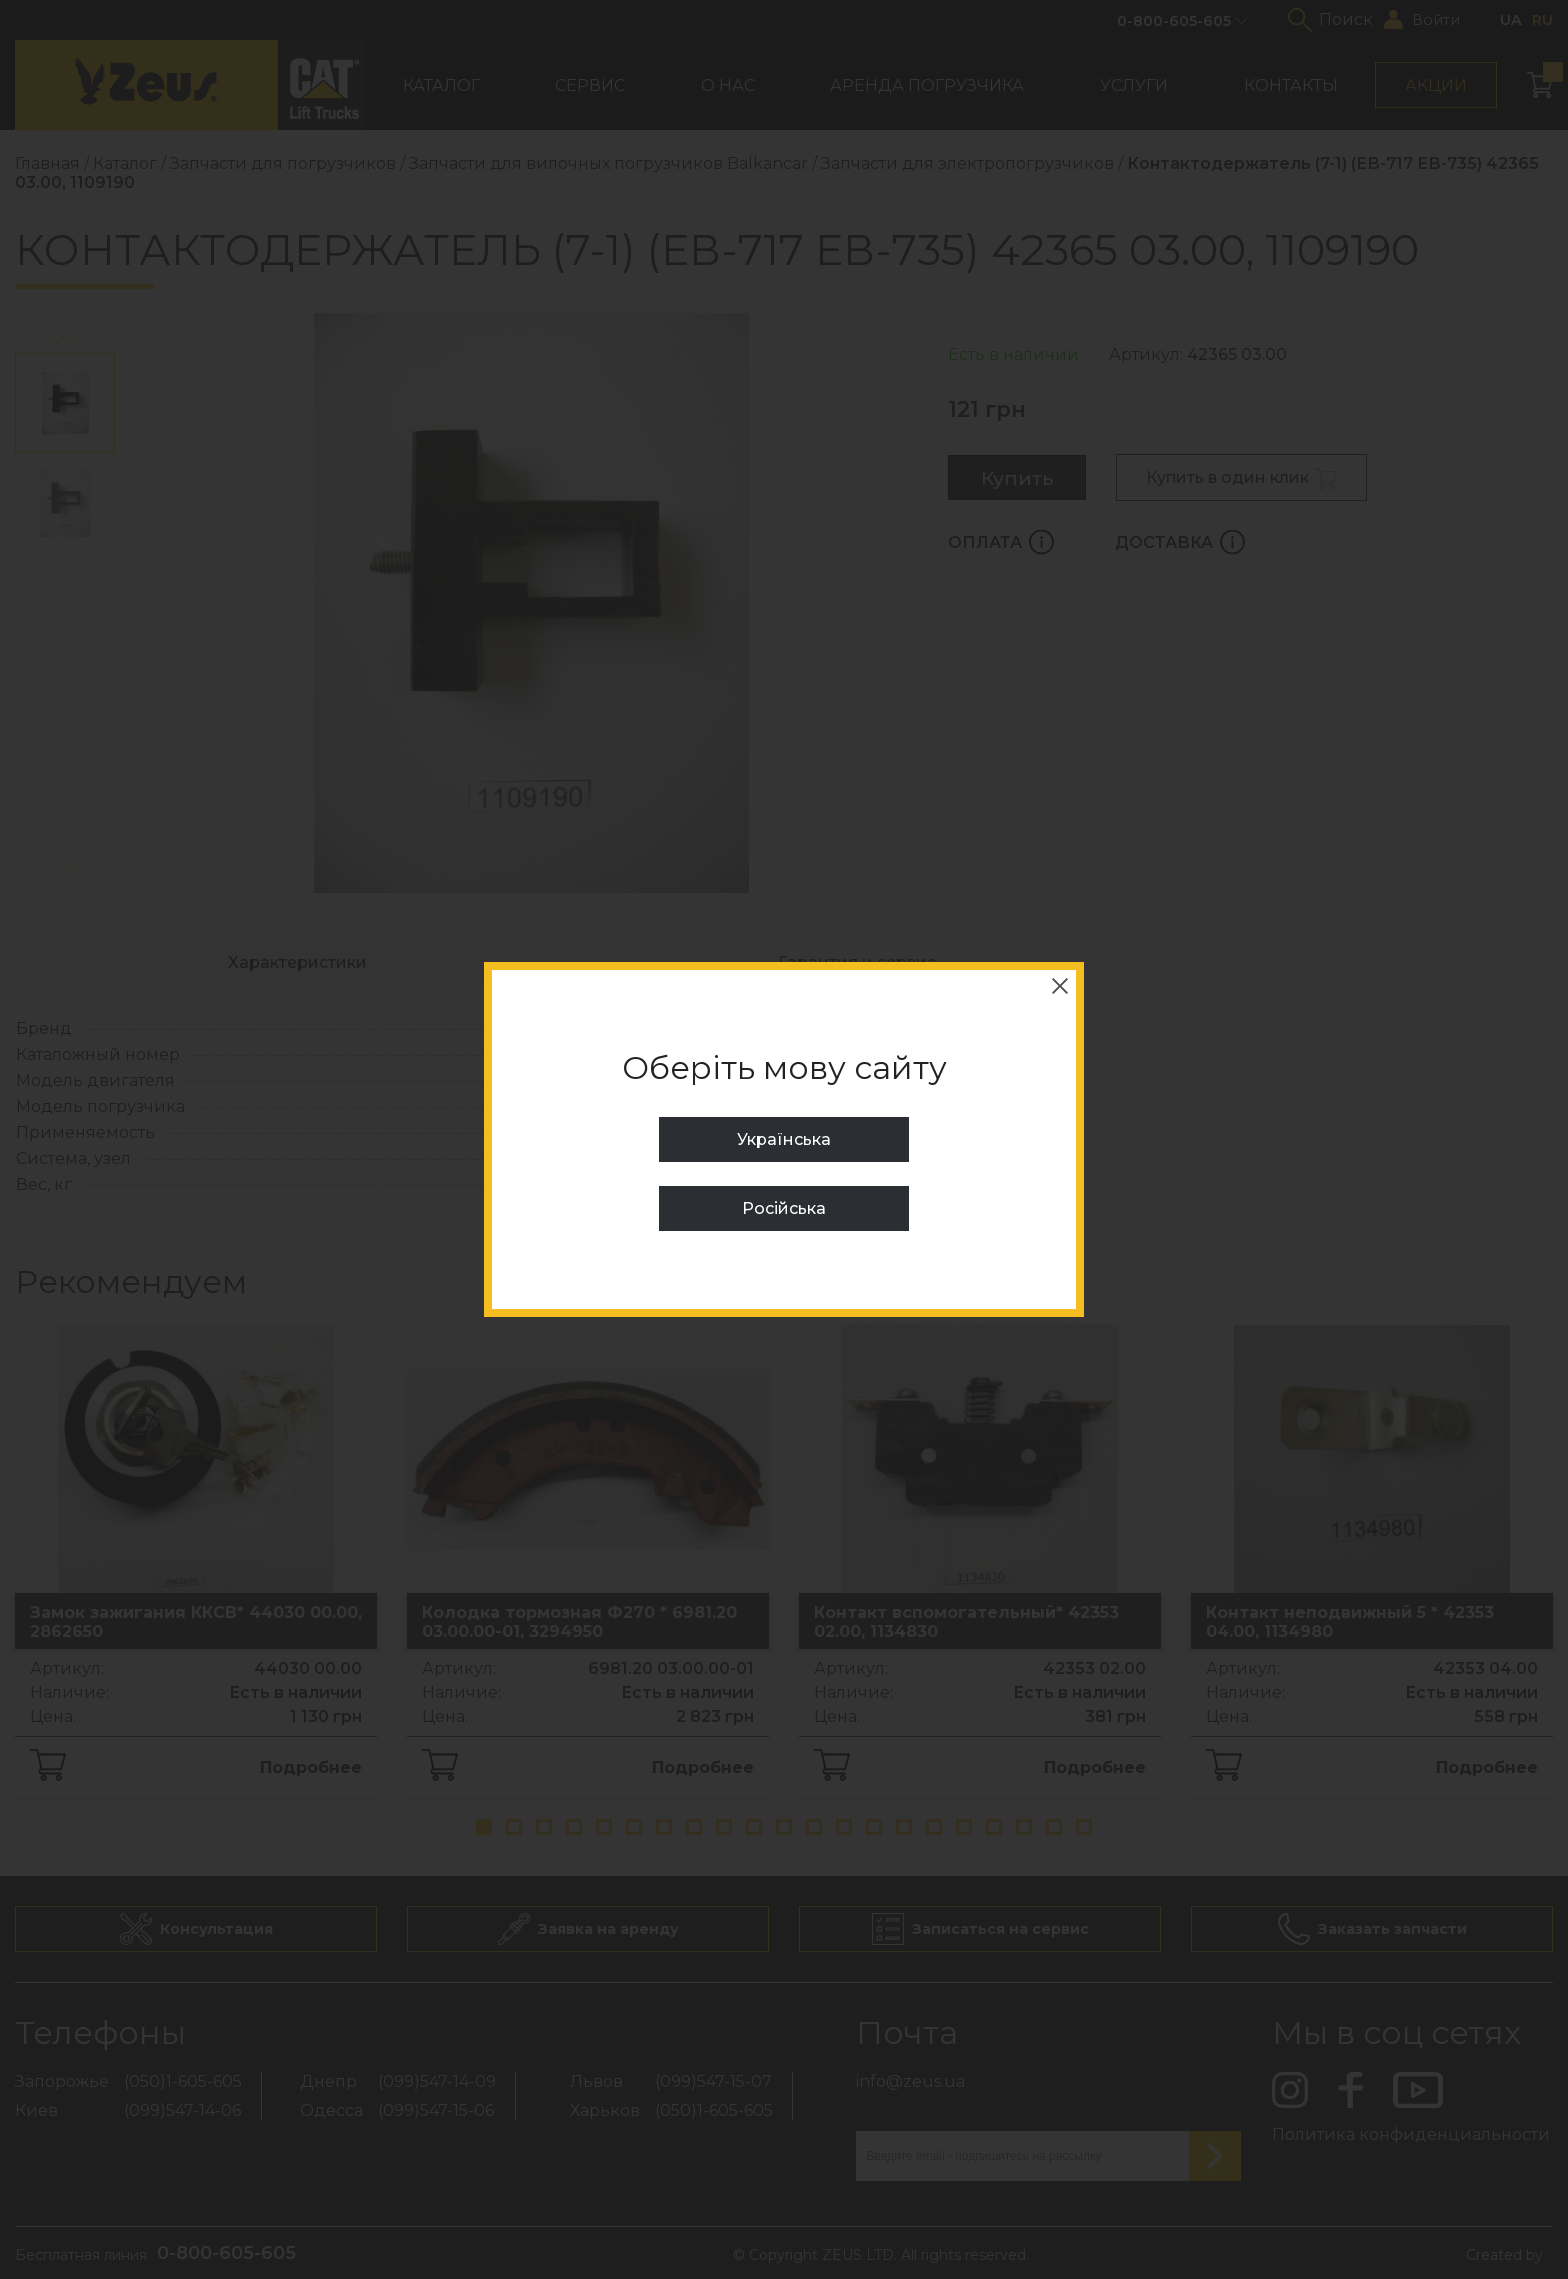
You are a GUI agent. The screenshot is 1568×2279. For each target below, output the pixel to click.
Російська (784, 1208)
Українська (784, 1139)
